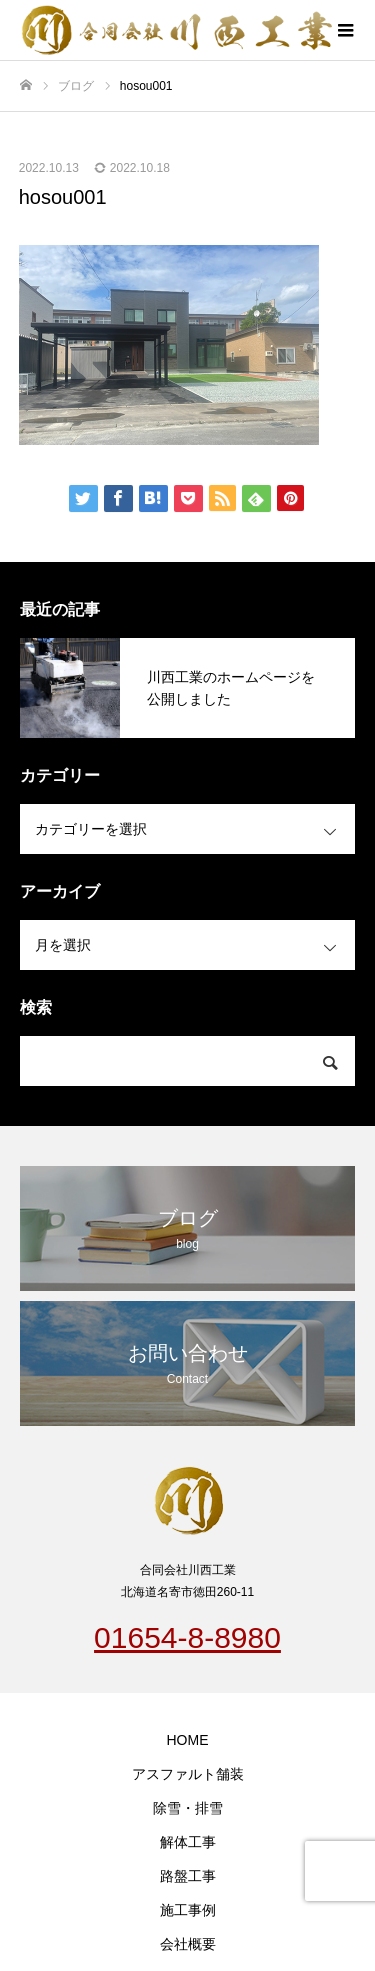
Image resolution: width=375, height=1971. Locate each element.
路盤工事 (188, 1876)
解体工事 (188, 1842)
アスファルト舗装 (188, 1774)
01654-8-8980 (187, 1637)
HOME (188, 1740)
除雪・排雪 (188, 1808)
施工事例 (188, 1910)
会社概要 (188, 1944)
